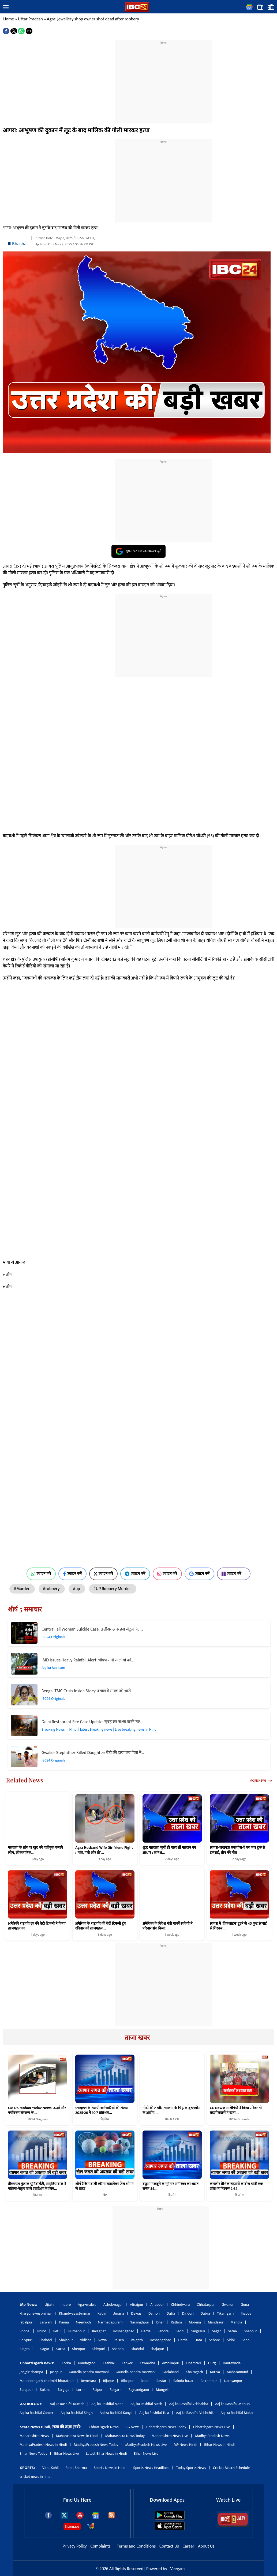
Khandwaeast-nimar (74, 2313)
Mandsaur (215, 2322)
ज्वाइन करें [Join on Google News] (199, 1573)
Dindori (188, 2313)
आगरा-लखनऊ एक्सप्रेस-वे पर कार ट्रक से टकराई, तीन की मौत (237, 1849)
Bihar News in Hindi (219, 2445)
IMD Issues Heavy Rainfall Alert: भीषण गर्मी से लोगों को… (88, 1660)
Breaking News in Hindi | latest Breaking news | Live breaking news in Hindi (100, 1729)
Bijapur (108, 2381)
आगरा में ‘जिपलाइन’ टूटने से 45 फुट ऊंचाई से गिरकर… (238, 1925)
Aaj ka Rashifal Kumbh (67, 2404)
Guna (245, 2304)
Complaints (100, 2546)
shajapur (157, 2349)
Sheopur (250, 2331)
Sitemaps (72, 2526)
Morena (195, 2322)
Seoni (179, 2331)
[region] (163, 78)
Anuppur (157, 2304)
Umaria (118, 2313)
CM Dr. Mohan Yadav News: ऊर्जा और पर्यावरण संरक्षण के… (37, 2110)
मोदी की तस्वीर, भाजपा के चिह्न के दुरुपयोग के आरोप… (171, 2110)
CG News (132, 2427)
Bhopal (25, 2331)
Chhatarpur (206, 2304)
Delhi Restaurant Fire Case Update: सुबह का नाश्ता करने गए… (92, 1722)
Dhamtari (193, 2363)
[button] (6, 7)
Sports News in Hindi (110, 2468)
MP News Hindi (185, 2445)
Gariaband (171, 2372)
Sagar (216, 2331)
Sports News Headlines (151, 2468)
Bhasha (19, 244)
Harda (146, 2331)
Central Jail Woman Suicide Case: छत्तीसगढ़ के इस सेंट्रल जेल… (92, 1629)
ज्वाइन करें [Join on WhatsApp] (41, 1573)
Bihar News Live (66, 2453)
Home (8, 19)
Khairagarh (194, 2372)
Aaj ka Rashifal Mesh (146, 2404)
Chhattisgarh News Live (211, 2427)
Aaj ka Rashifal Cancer (37, 2413)
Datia (171, 2313)
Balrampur (209, 2381)
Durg (212, 2363)
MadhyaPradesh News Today (96, 2445)
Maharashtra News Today (125, 2436)
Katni (102, 2313)
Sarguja (63, 2390)
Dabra (205, 2313)
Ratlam (176, 2322)
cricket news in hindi (35, 2476)
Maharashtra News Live (170, 2436)
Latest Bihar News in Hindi (106, 2453)
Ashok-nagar (113, 2304)
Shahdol (45, 2340)
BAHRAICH (172, 2119)
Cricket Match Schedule (231, 2468)
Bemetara (88, 2381)
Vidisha (85, 2340)
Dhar (160, 2322)
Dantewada (232, 2363)
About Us (206, 2546)
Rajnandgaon (139, 2390)
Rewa (102, 2340)
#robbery (52, 1588)
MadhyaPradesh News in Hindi (43, 2445)
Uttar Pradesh (30, 19)
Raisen (119, 2340)
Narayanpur (233, 2381)
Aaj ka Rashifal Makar (237, 2413)
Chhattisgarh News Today (166, 2427)
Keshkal (109, 2363)
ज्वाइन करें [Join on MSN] (234, 1573)
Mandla (236, 2322)
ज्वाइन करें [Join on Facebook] (72, 1573)
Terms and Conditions (136, 2546)
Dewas (136, 2313)
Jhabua (246, 2313)
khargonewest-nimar (36, 2313)
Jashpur (56, 2372)
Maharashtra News (34, 2436)
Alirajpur (136, 2304)
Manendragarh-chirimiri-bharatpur (47, 2381)
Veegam (177, 2569)
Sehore (163, 2331)
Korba (66, 2363)
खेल (105, 2195)
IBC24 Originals (53, 1637)
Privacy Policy (75, 2546)
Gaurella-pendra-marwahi (89, 2372)
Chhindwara (180, 2304)
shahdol (118, 2349)
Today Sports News (191, 2468)
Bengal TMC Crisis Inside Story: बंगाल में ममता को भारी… (87, 1691)
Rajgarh (137, 2340)
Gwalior (228, 2304)
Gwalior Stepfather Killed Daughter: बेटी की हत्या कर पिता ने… (93, 1753)
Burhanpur (76, 2331)
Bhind (41, 2331)
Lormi (80, 2390)
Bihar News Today (33, 2453)
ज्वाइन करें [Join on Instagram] (167, 1573)
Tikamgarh (225, 2313)
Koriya (215, 2372)
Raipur (97, 2390)
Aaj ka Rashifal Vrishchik (195, 2413)
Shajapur (66, 2340)
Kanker (127, 2363)
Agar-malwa (87, 2304)
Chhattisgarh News (103, 2427)
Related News (24, 1780)
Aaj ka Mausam (53, 1668)
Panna (64, 2322)
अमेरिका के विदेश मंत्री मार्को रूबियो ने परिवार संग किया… (168, 1925)
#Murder (22, 1588)
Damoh (154, 2313)
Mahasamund (237, 2372)
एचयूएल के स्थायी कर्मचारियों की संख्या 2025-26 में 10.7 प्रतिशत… (101, 2110)
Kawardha (147, 2363)
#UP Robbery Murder (112, 1588)
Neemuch (83, 2322)
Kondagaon (87, 2363)
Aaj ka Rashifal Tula (154, 2413)
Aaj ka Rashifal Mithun (232, 2404)
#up (77, 1588)
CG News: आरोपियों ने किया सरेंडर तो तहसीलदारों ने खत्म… (236, 2110)
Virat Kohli (50, 2468)
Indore (66, 2304)
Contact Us (169, 2546)
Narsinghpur (139, 2322)
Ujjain (49, 2304)
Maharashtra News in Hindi (77, 2436)
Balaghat (99, 2331)
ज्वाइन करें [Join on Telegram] (135, 1573)
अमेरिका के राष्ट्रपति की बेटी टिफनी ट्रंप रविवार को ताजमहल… (100, 1925)
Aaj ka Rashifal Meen (107, 2404)
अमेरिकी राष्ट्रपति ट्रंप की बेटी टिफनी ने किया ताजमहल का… (37, 1925)
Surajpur (26, 2390)
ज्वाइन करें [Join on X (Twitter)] (103, 1573)
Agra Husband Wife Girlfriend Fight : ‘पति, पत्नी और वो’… (104, 1849)
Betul (57, 2331)
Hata (198, 2340)
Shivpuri (26, 2340)
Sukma (45, 2390)
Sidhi (231, 2340)
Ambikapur (170, 2363)
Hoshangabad (123, 2331)
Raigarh (116, 2390)
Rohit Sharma (76, 2468)
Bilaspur (127, 2381)
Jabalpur (26, 2322)
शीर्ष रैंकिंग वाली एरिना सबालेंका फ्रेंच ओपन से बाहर (104, 2186)
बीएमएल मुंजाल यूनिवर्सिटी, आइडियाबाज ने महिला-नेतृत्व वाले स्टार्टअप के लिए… (37, 2186)
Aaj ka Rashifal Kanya (116, 2413)
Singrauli (198, 2331)
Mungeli (162, 2390)
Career (188, 2546)
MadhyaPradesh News (212, 2436)
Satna (232, 2331)
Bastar (161, 2381)
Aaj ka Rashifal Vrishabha (188, 2404)
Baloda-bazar (183, 2381)
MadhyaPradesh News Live (146, 2445)
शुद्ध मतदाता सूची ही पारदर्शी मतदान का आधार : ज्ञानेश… (169, 1849)
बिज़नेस (105, 2119)
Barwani (45, 2322)
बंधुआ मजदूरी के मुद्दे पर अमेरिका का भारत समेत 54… (171, 2186)
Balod (145, 2381)
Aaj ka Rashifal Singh (77, 2413)
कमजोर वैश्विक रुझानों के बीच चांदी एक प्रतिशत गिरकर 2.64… (236, 2186)
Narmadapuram (110, 2322)
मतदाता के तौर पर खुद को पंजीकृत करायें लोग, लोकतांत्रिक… (35, 1849)
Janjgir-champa (31, 2372)
